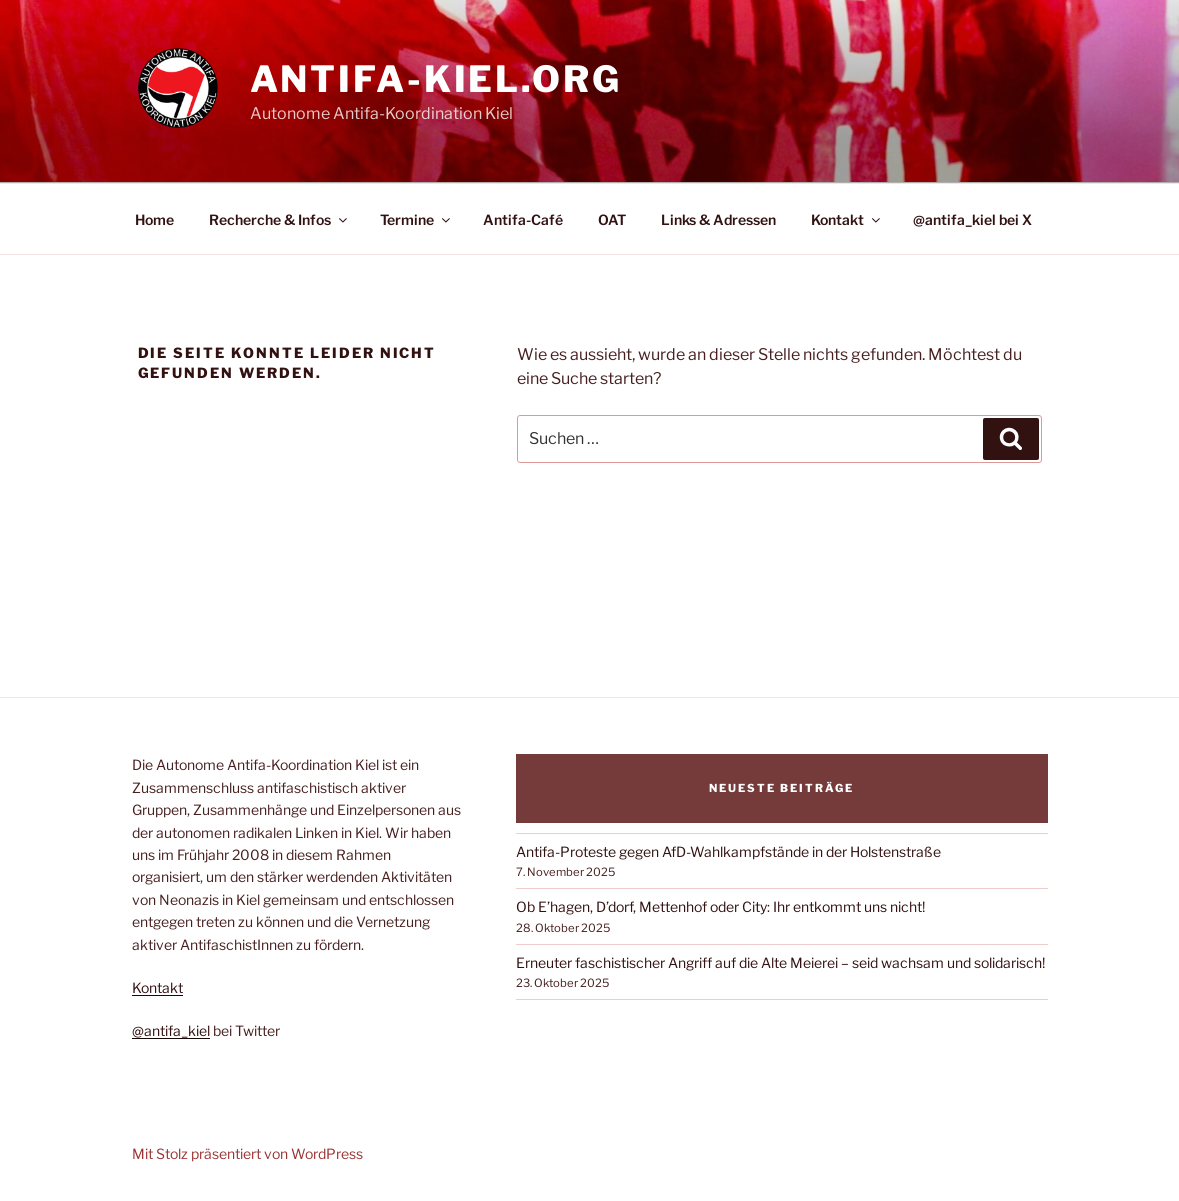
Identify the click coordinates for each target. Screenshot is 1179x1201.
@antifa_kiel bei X (972, 219)
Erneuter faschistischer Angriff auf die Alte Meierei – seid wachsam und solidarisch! (780, 962)
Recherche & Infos (279, 219)
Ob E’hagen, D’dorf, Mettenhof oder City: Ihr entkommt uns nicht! (720, 906)
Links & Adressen (718, 219)
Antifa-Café (523, 219)
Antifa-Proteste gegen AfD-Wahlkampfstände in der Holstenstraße (728, 851)
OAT (612, 219)
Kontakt (847, 219)
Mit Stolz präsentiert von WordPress (247, 1153)
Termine (416, 219)
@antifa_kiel (171, 1030)
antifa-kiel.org (436, 79)
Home (154, 219)
